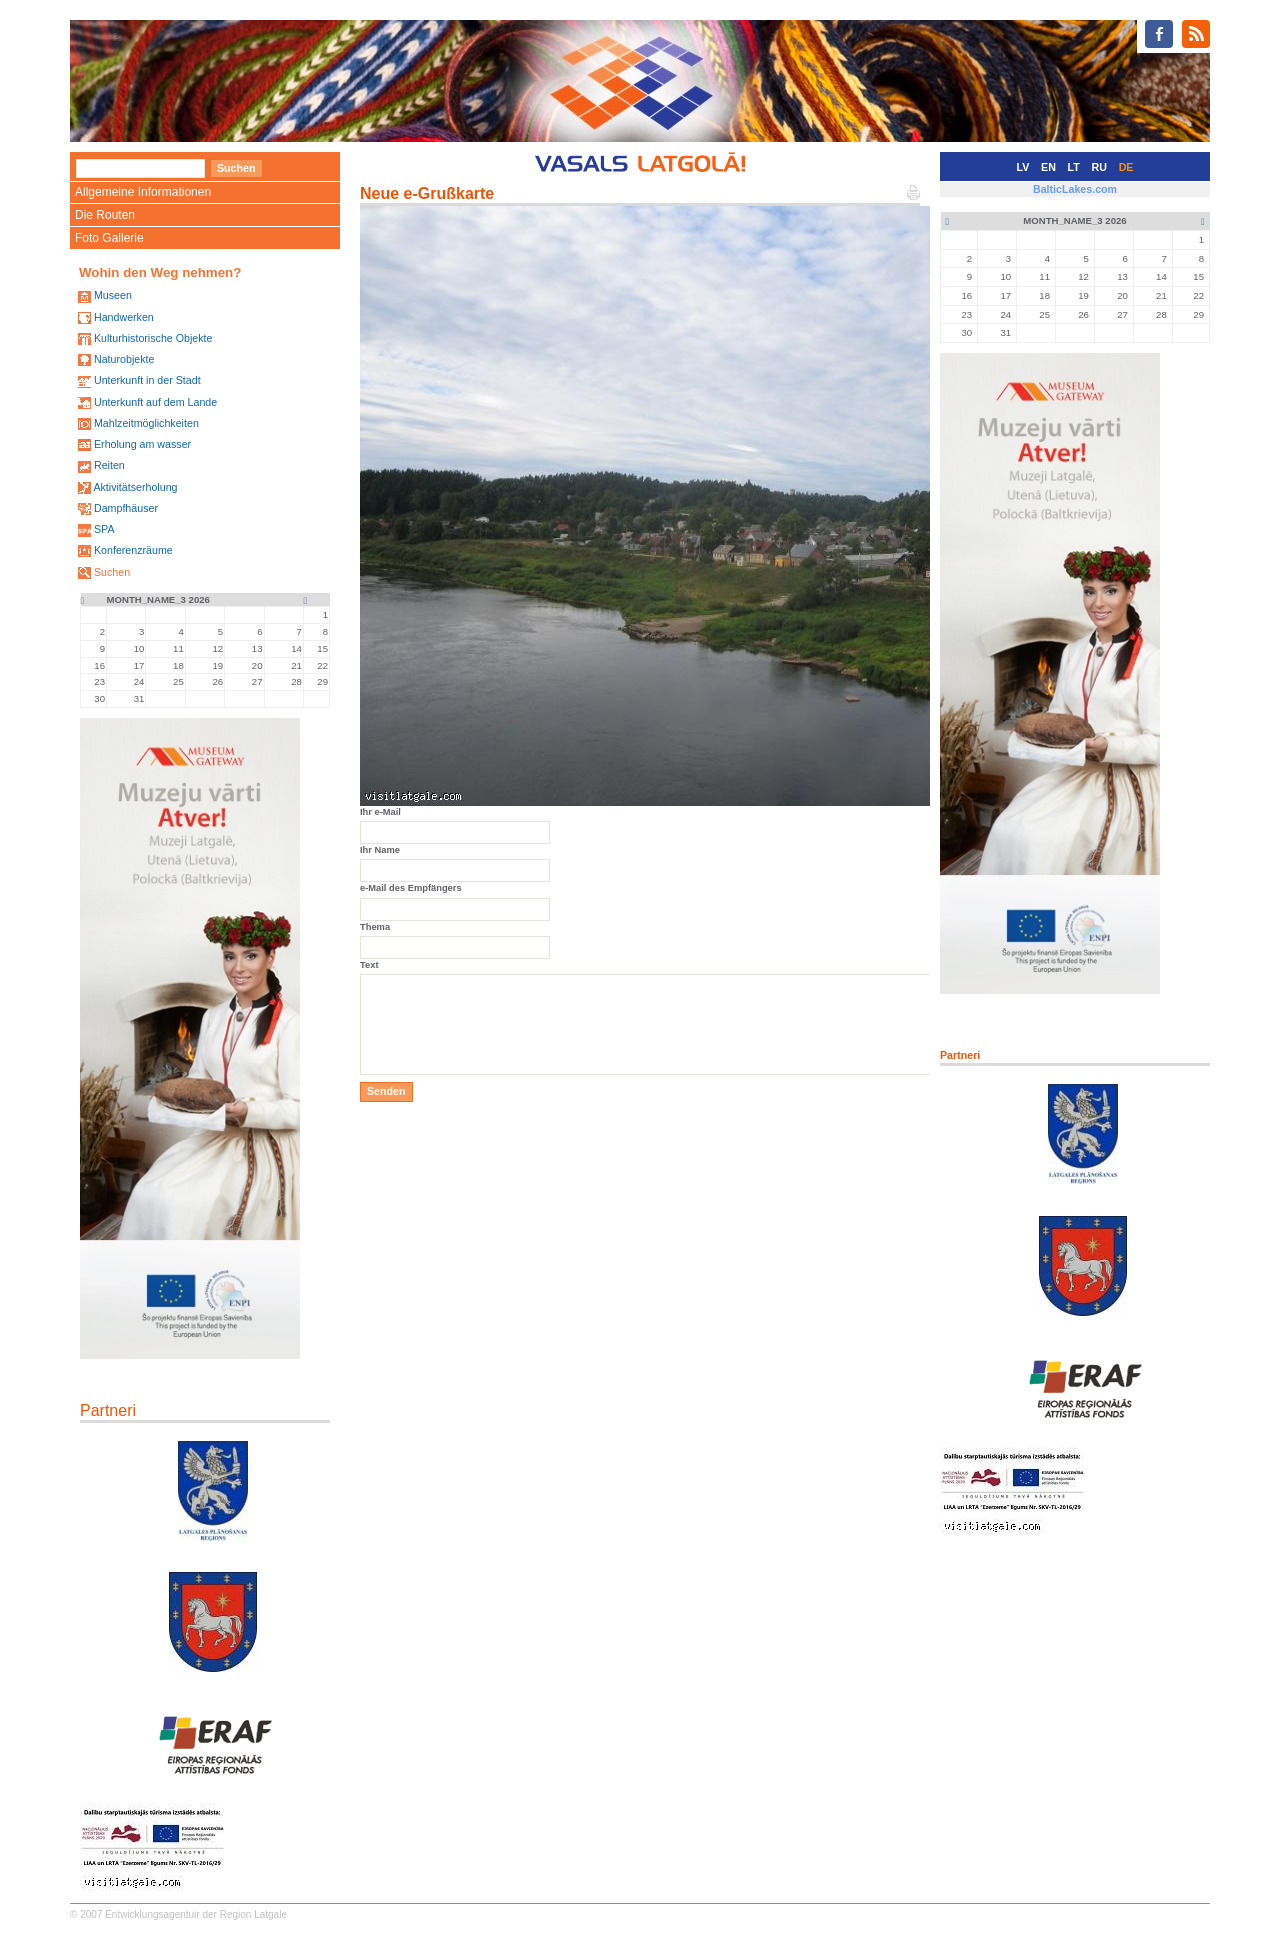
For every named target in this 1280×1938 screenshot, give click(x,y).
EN (1048, 167)
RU (1099, 167)
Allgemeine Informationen (143, 192)
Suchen (112, 572)
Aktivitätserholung (135, 487)
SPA (104, 529)
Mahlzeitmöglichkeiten (146, 423)
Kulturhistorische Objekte (153, 338)
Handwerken (124, 317)
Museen (113, 295)
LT (1074, 167)
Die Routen (105, 215)
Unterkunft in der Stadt (147, 380)
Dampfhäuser (126, 508)
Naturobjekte (124, 359)
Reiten (109, 465)
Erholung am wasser (142, 444)
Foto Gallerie (109, 238)
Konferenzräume (133, 550)
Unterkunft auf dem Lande (155, 402)
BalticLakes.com (1075, 189)
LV (1023, 167)
